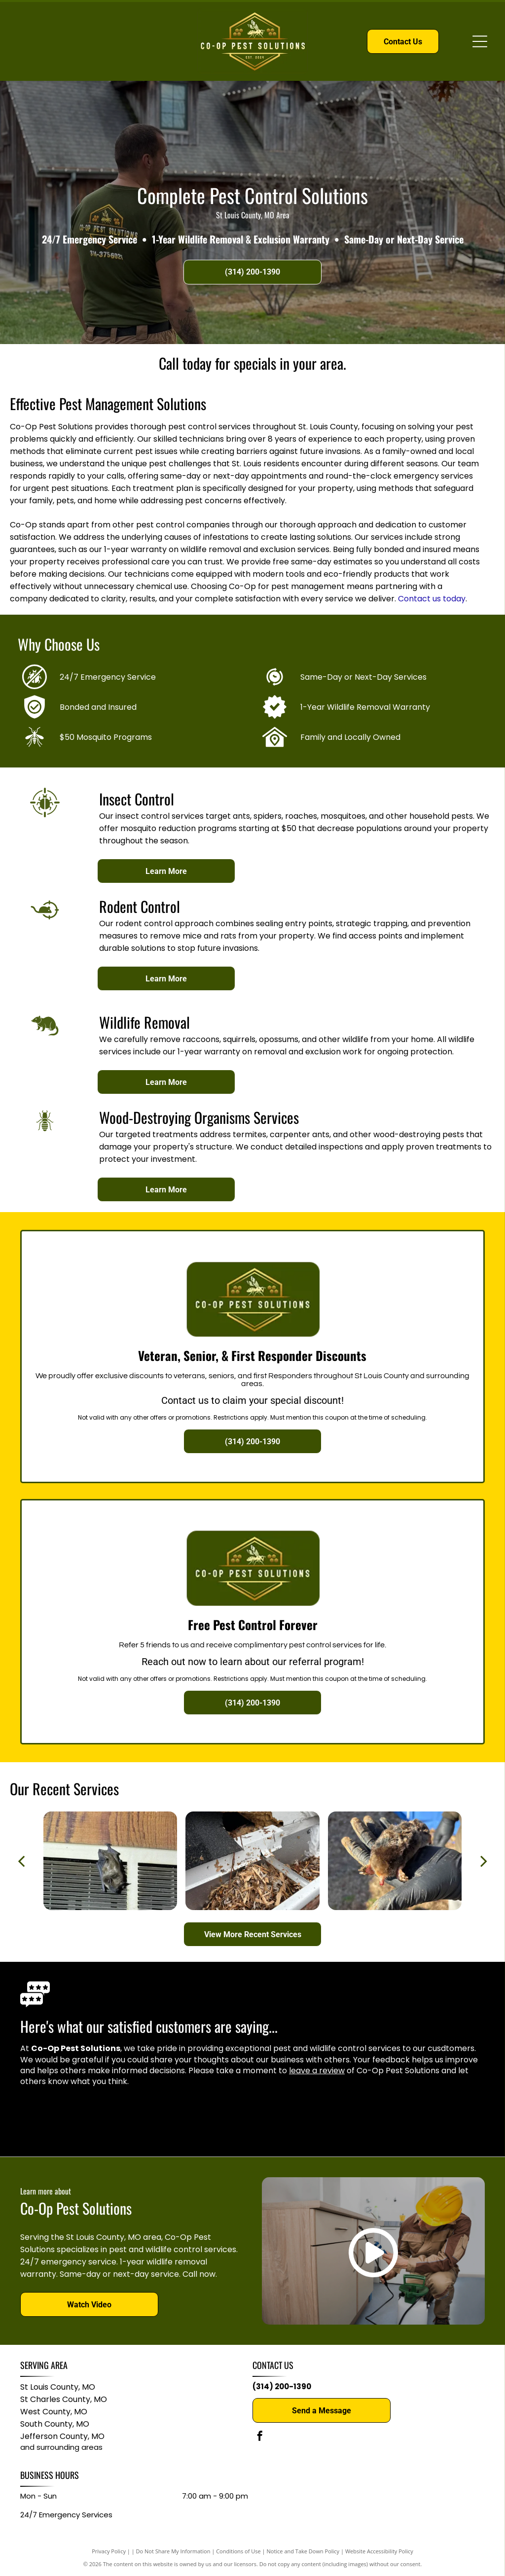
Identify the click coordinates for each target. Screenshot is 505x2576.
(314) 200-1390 (281, 2386)
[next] (483, 1861)
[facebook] (259, 2437)
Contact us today (432, 598)
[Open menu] (479, 41)
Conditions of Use (238, 2551)
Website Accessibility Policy (379, 2551)
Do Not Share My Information (173, 2551)
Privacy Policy (109, 2551)
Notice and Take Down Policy (303, 2551)
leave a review (317, 2070)
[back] (21, 1861)
